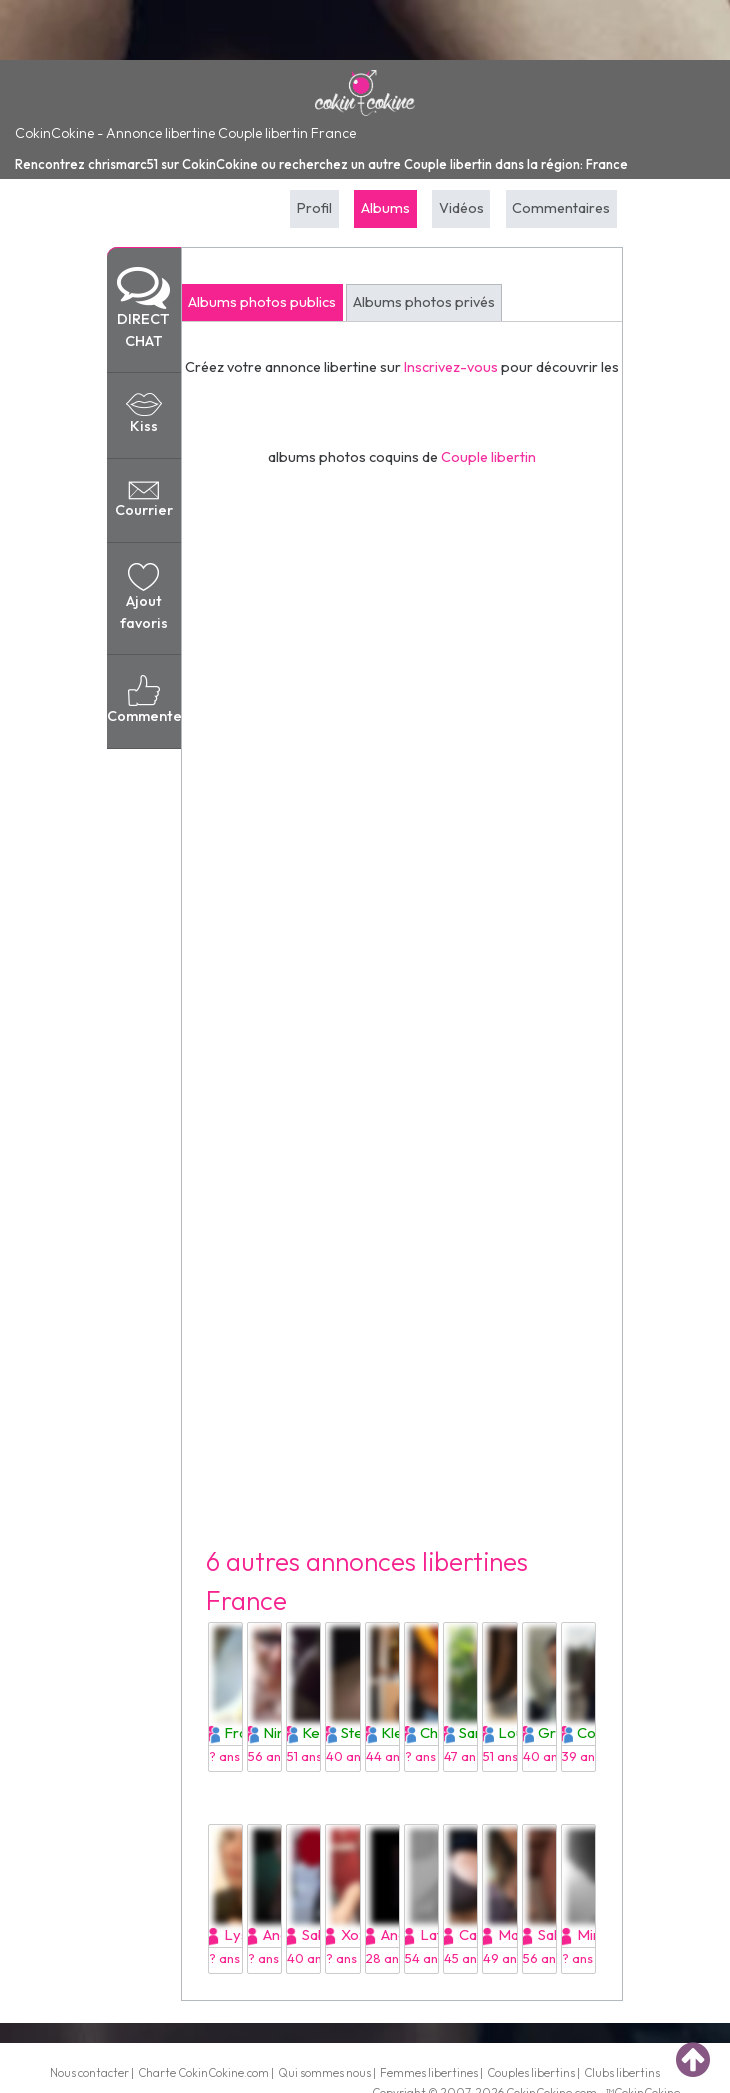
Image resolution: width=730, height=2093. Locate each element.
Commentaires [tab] (561, 208)
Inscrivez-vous (451, 367)
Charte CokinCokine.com (203, 2072)
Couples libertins (531, 2072)
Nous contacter (89, 2072)
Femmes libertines (429, 2072)
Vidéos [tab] (461, 208)
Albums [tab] (385, 208)
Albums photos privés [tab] (424, 302)
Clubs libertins (622, 2072)
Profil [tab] (314, 208)
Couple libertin (488, 457)
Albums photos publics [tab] (262, 302)
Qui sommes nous (324, 2072)
